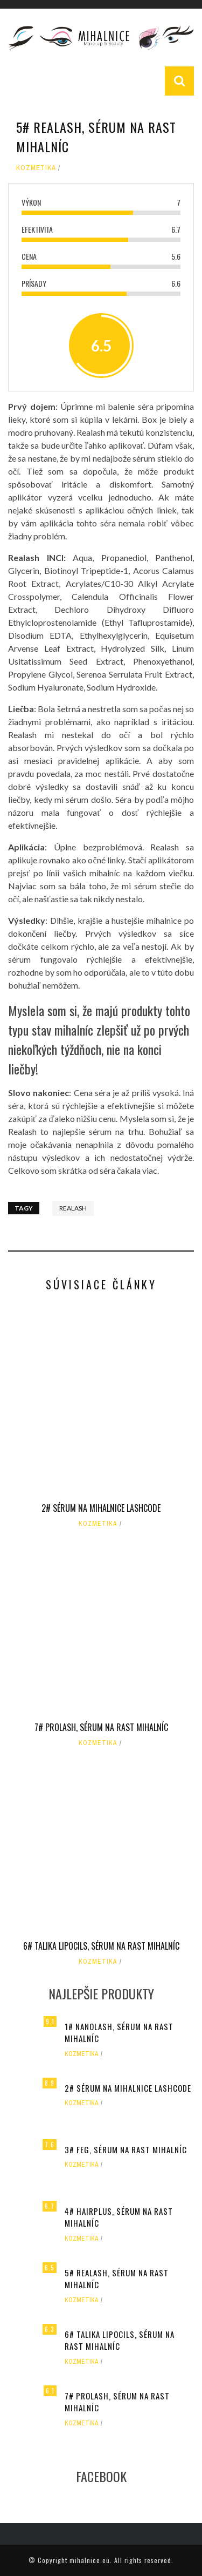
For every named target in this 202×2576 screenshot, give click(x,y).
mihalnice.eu (89, 2560)
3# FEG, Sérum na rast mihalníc (126, 2149)
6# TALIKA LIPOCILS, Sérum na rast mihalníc (101, 1945)
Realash (73, 1208)
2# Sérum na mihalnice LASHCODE (101, 1508)
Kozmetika (36, 167)
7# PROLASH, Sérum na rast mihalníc (101, 1727)
